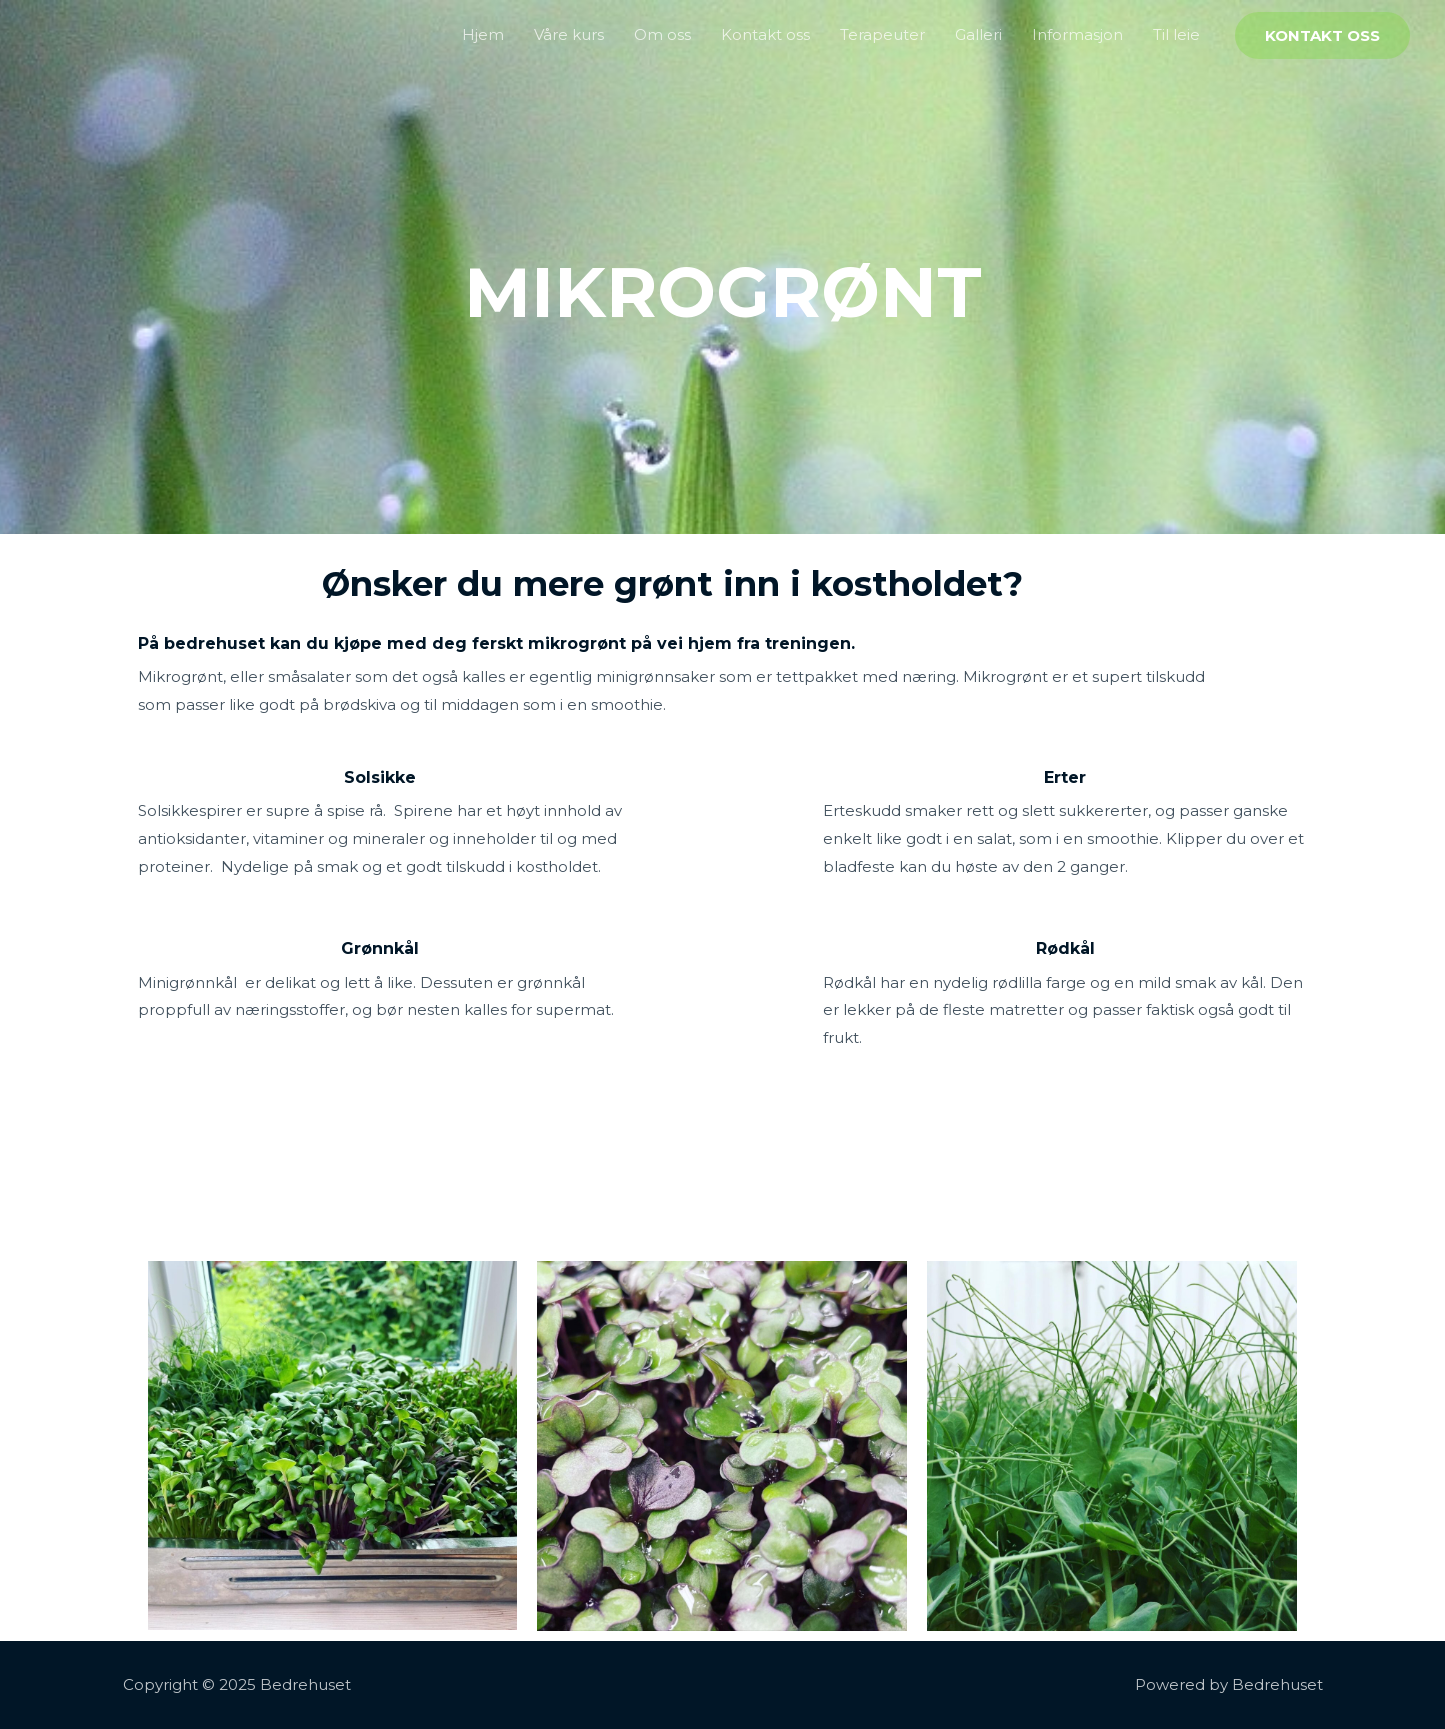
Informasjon (1077, 34)
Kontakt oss (765, 34)
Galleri (978, 34)
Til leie (1176, 34)
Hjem (483, 34)
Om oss (662, 34)
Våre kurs (569, 34)
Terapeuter (882, 34)
